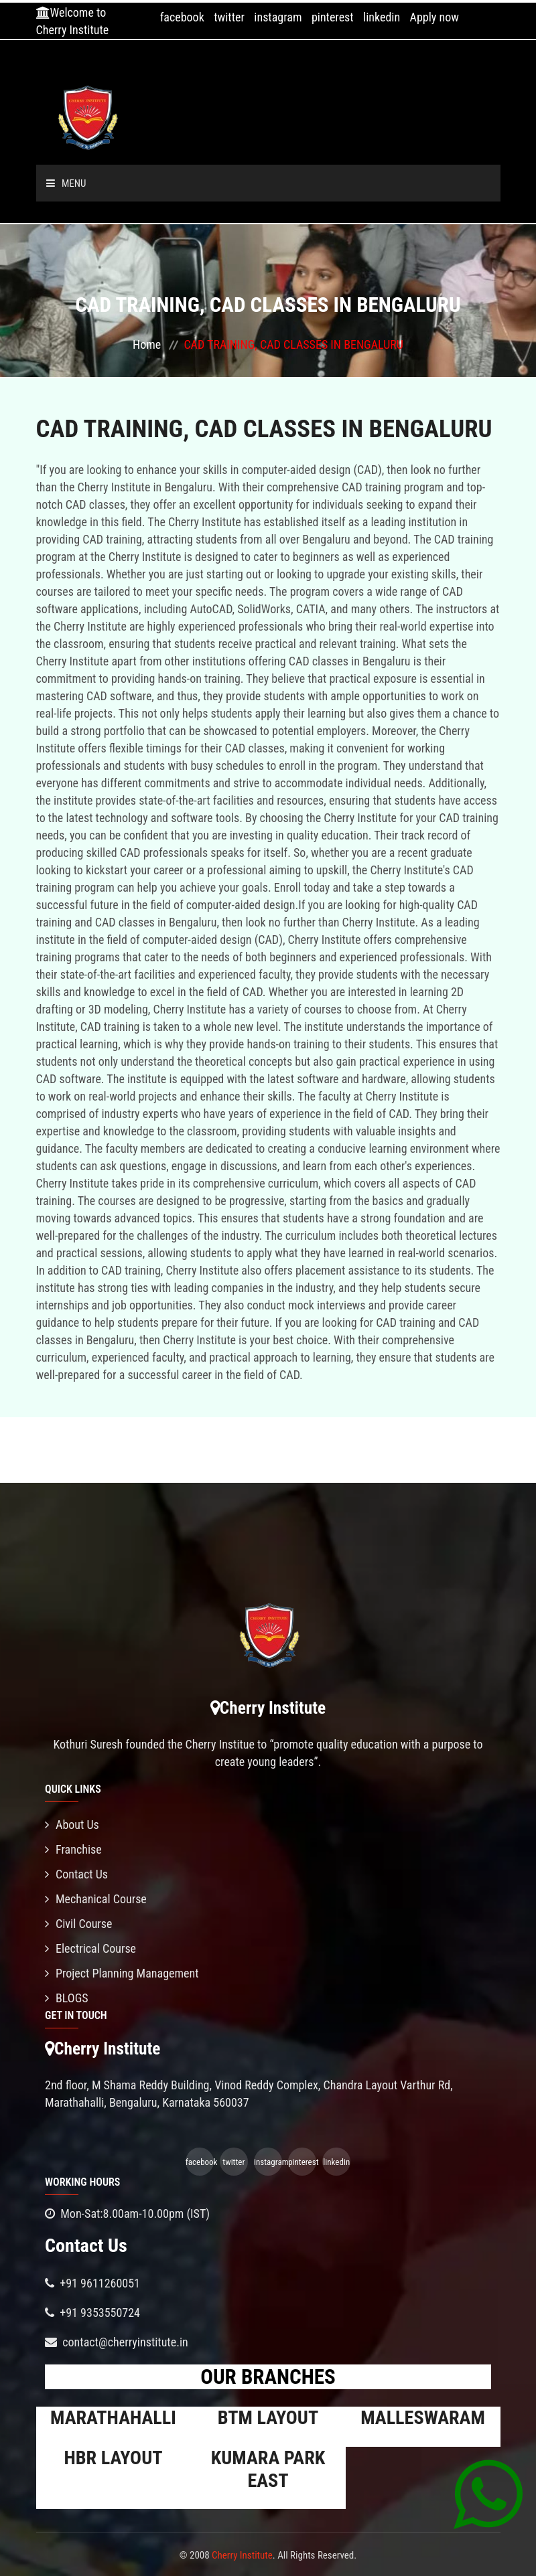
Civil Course (79, 1924)
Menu (66, 183)
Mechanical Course (96, 1899)
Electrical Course (90, 1948)
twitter (229, 17)
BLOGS (66, 1998)
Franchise (73, 1849)
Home (147, 344)
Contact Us (76, 1874)
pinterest (333, 17)
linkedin (381, 17)
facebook (182, 17)
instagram (278, 17)
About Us (72, 1825)
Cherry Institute (242, 2555)
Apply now (434, 17)
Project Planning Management (122, 1973)
